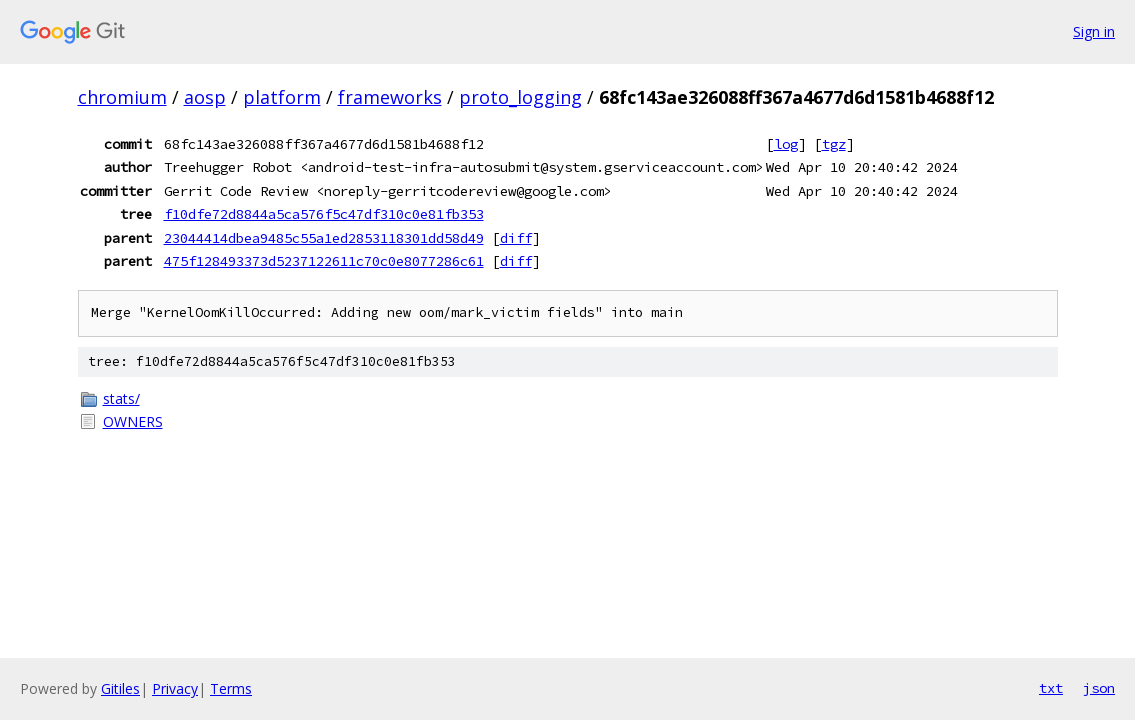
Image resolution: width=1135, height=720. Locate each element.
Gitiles (120, 688)
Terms (231, 688)
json (1099, 688)
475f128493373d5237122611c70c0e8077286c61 (324, 261)
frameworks (390, 97)
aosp (205, 97)
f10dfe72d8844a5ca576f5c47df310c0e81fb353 (324, 214)
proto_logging (520, 97)
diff (516, 238)
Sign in (1094, 31)
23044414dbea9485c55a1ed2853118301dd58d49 (324, 238)
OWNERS (133, 421)
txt (1051, 688)
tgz (834, 144)
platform (282, 97)
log (786, 144)
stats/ (121, 398)
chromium (122, 97)
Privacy (175, 688)
